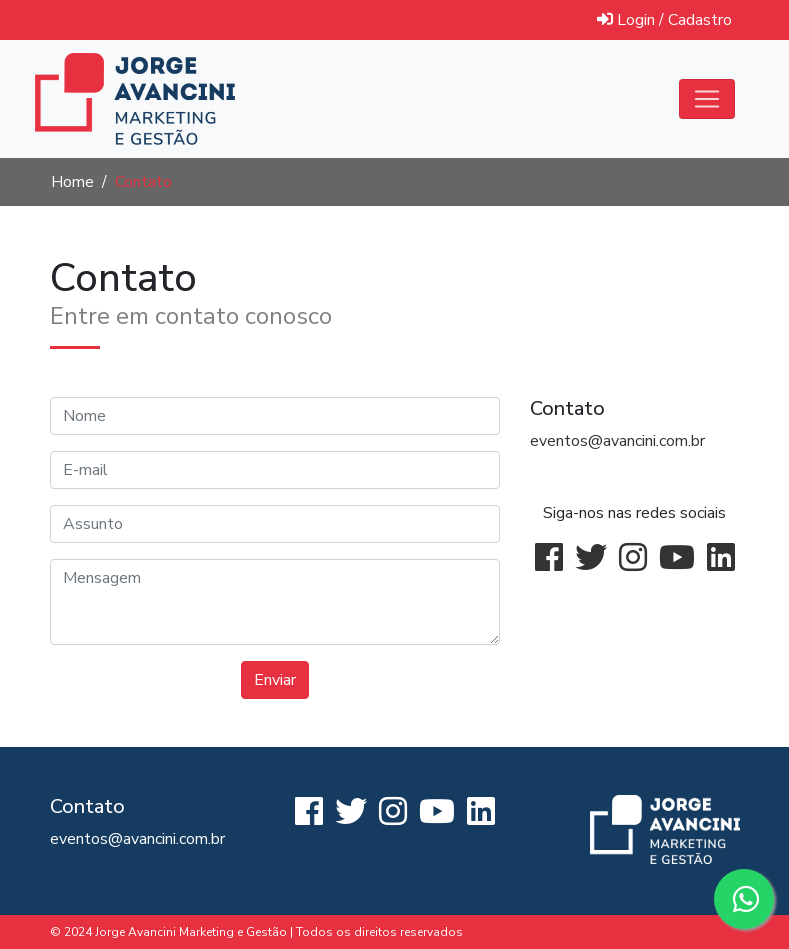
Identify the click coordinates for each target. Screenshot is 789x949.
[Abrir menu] (707, 99)
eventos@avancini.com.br (617, 441)
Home (72, 182)
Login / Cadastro (664, 20)
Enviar (275, 680)
